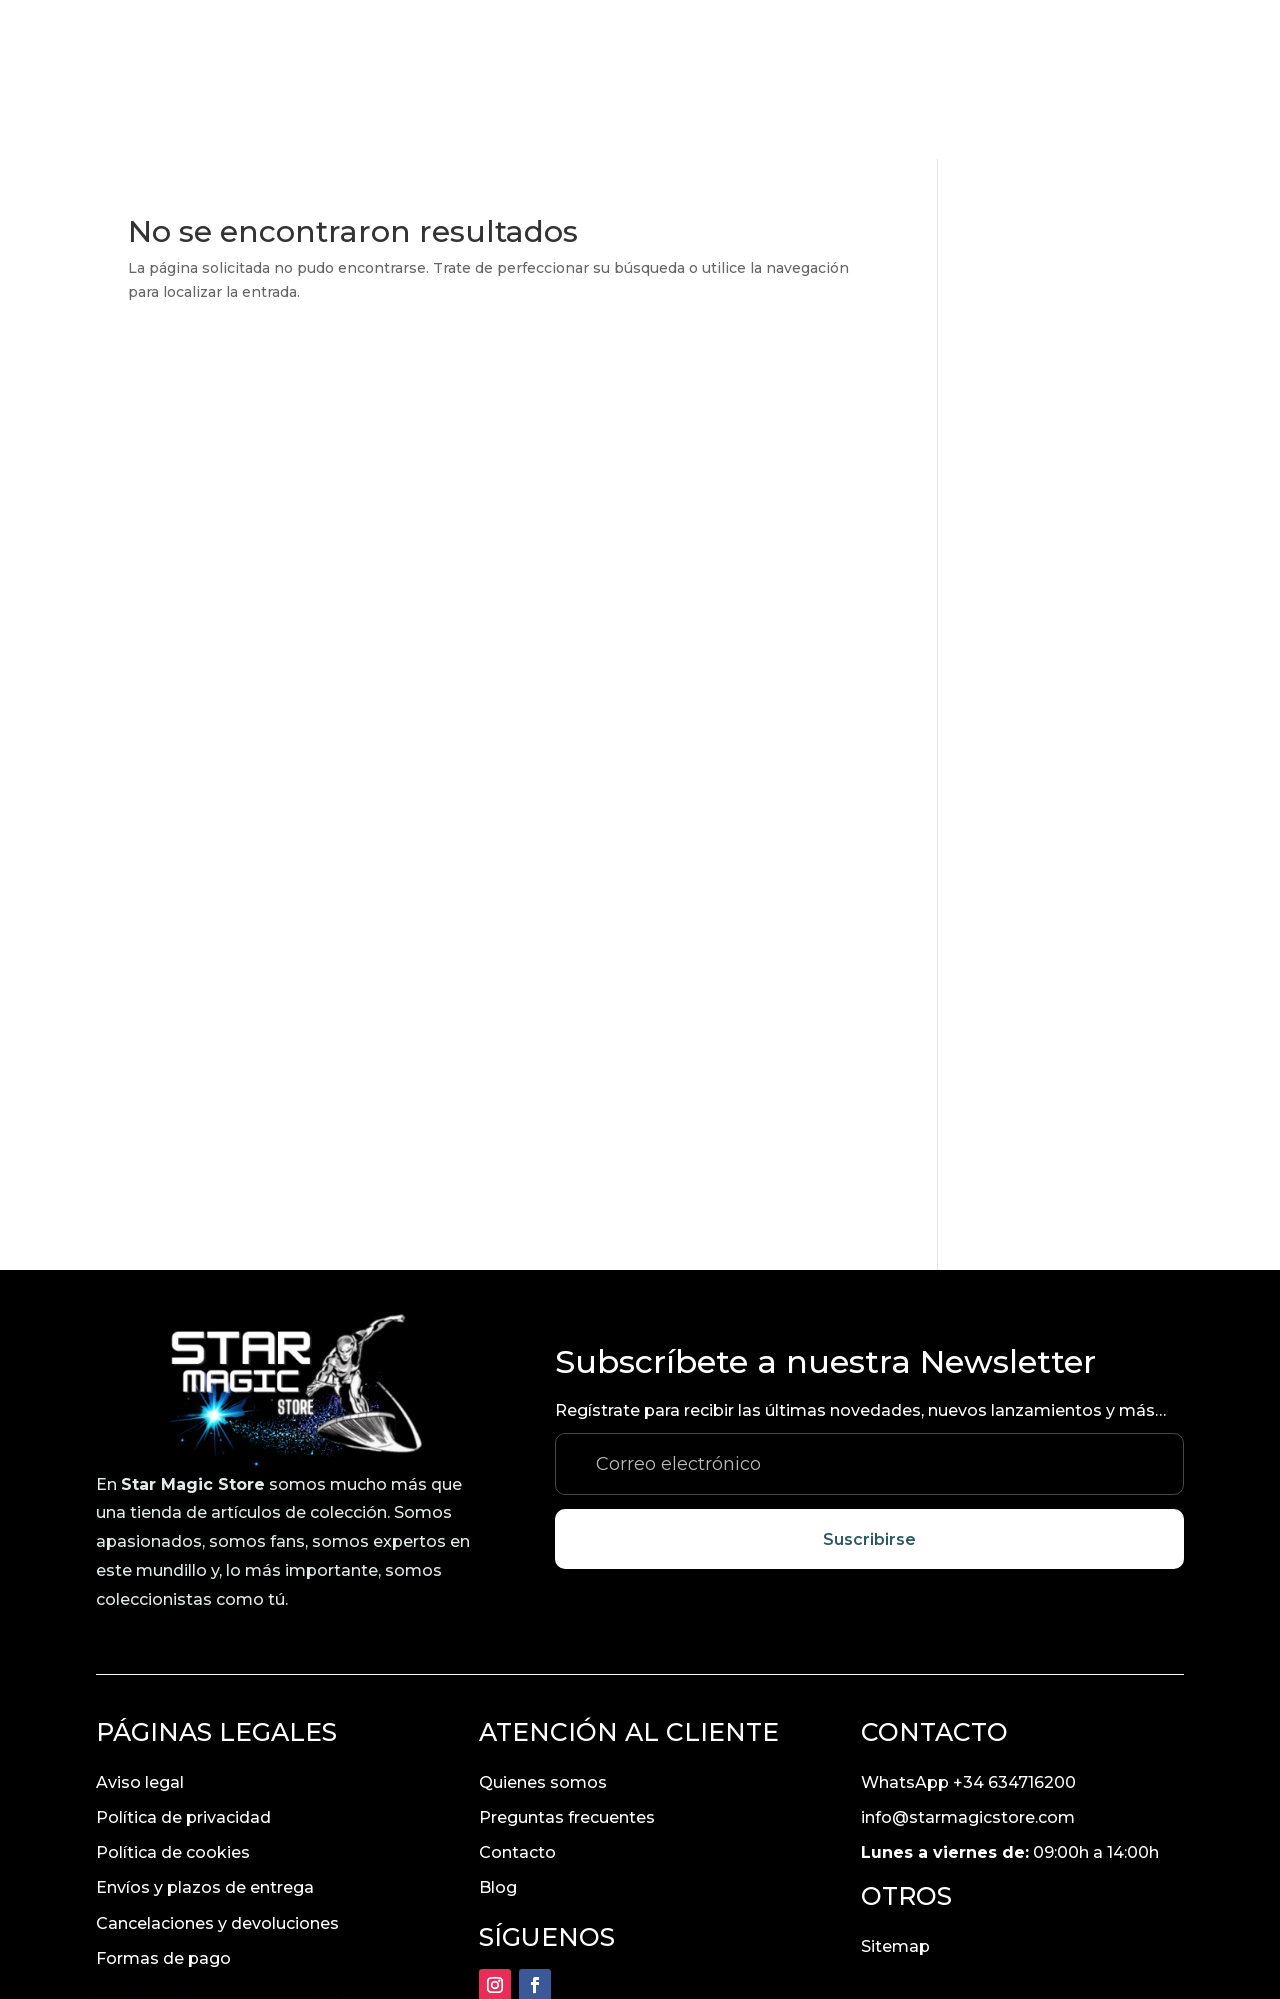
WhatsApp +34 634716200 (968, 1623)
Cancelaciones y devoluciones (217, 1764)
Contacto (517, 1693)
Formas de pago (163, 1799)
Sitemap (895, 1787)
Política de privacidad (183, 1658)
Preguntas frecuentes (567, 1658)
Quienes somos (543, 1623)
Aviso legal (140, 1623)
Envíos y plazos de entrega (205, 1728)
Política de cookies (173, 1693)
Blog (498, 1728)
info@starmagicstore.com (968, 1658)
